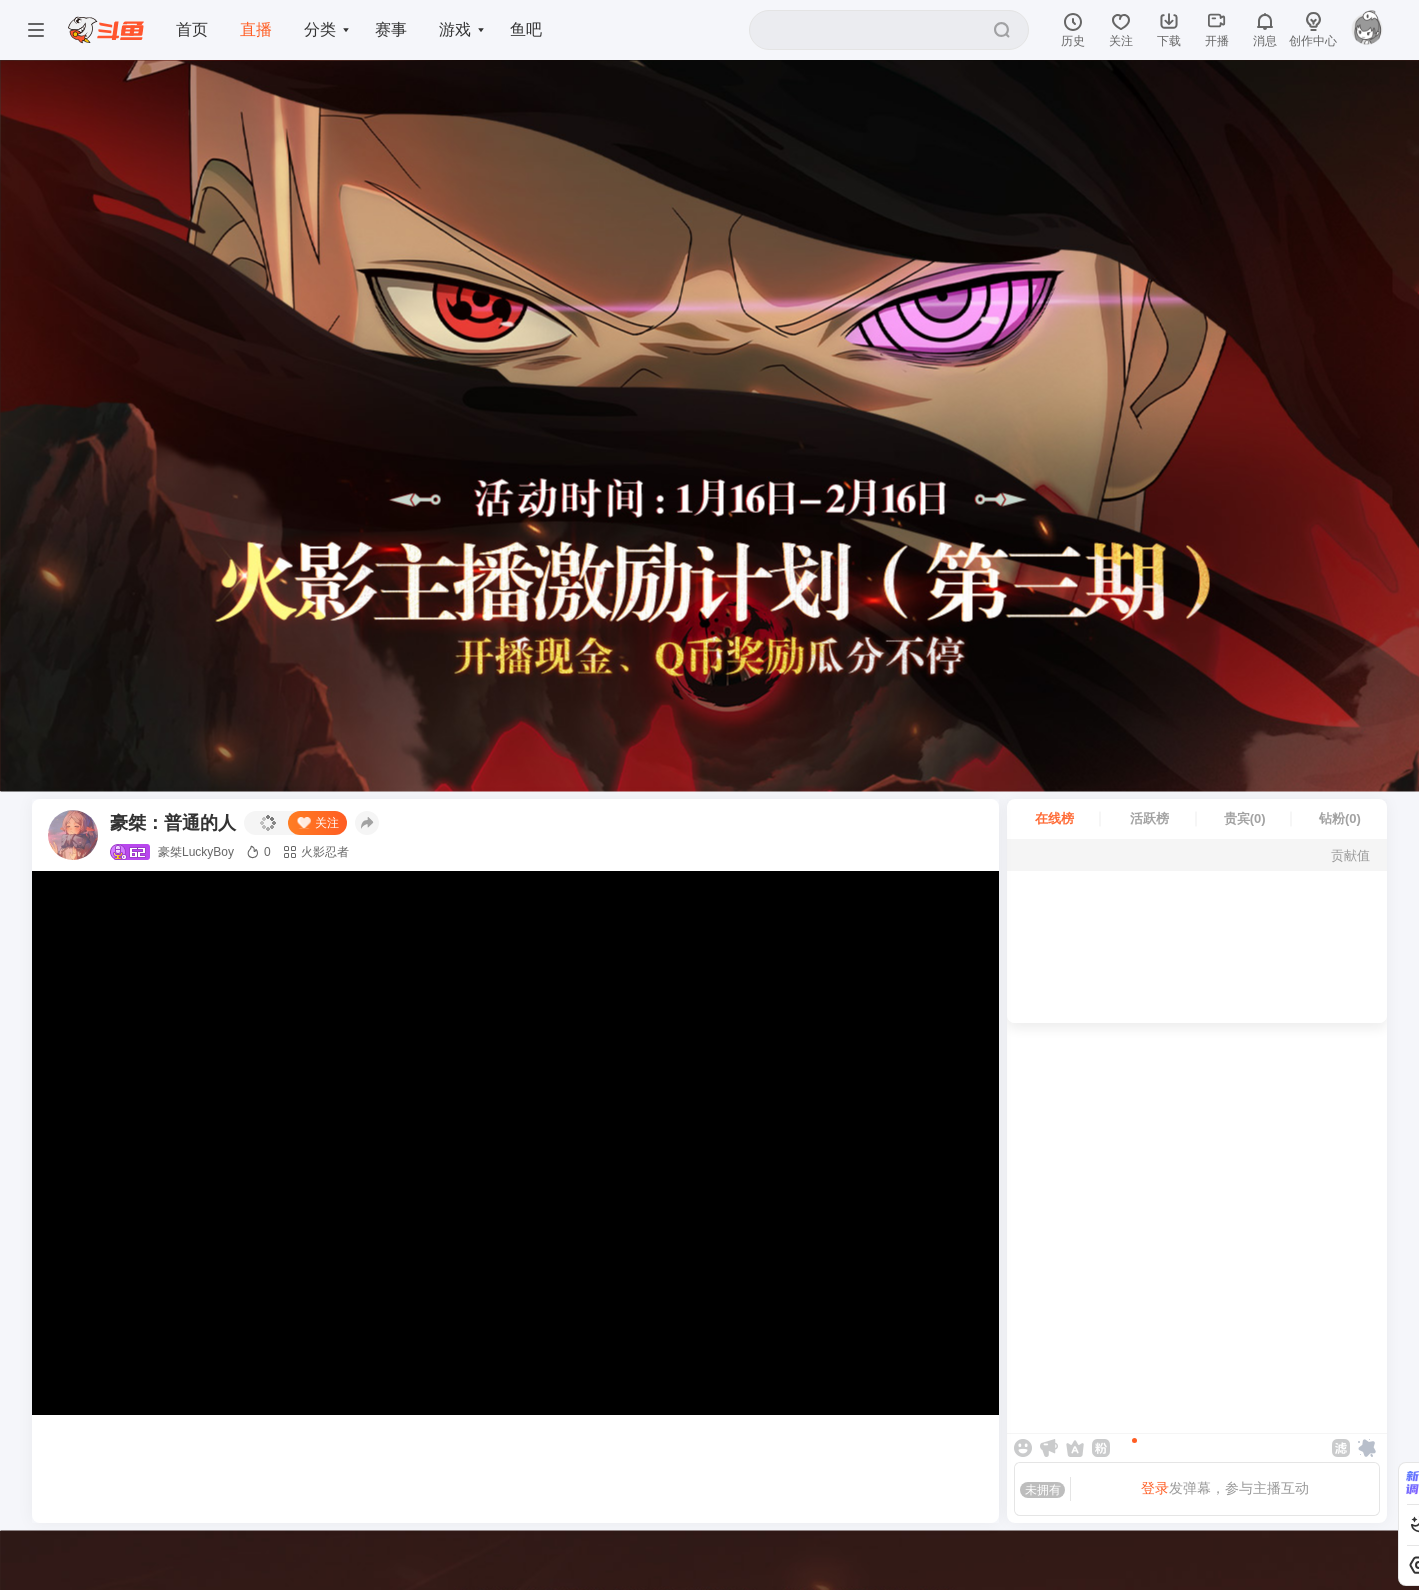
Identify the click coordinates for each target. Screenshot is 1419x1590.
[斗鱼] (106, 30)
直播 (256, 29)
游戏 (456, 29)
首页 (192, 29)
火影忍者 (316, 852)
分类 (320, 29)
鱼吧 (528, 29)
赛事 (392, 29)
